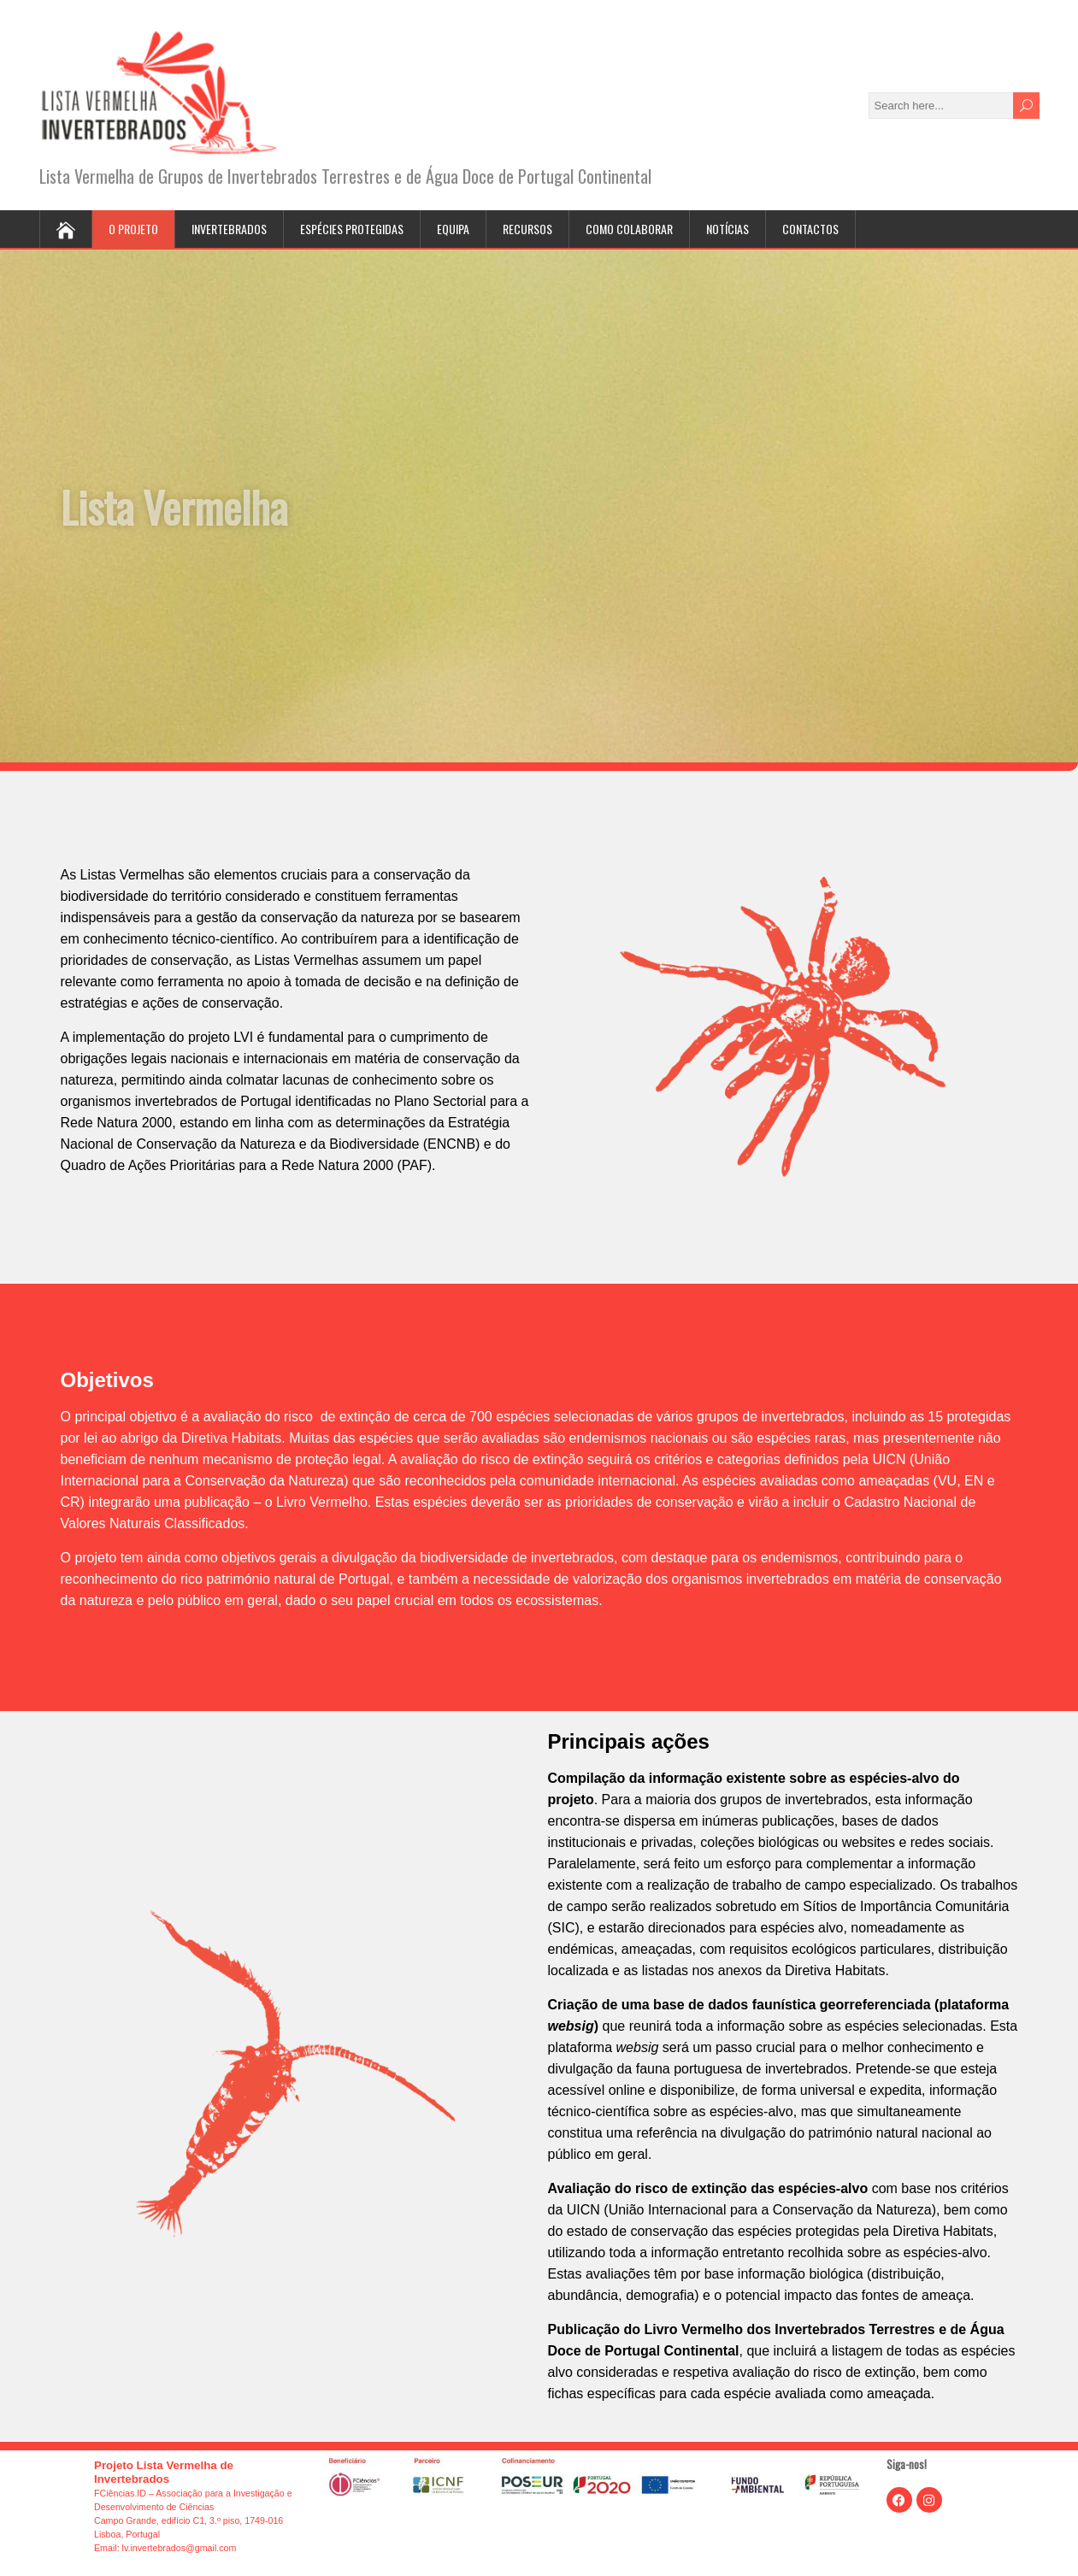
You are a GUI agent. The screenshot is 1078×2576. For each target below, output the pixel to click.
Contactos (810, 229)
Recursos (527, 229)
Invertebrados (229, 229)
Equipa (453, 229)
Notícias (727, 229)
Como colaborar (629, 229)
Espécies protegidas (352, 229)
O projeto (133, 229)
